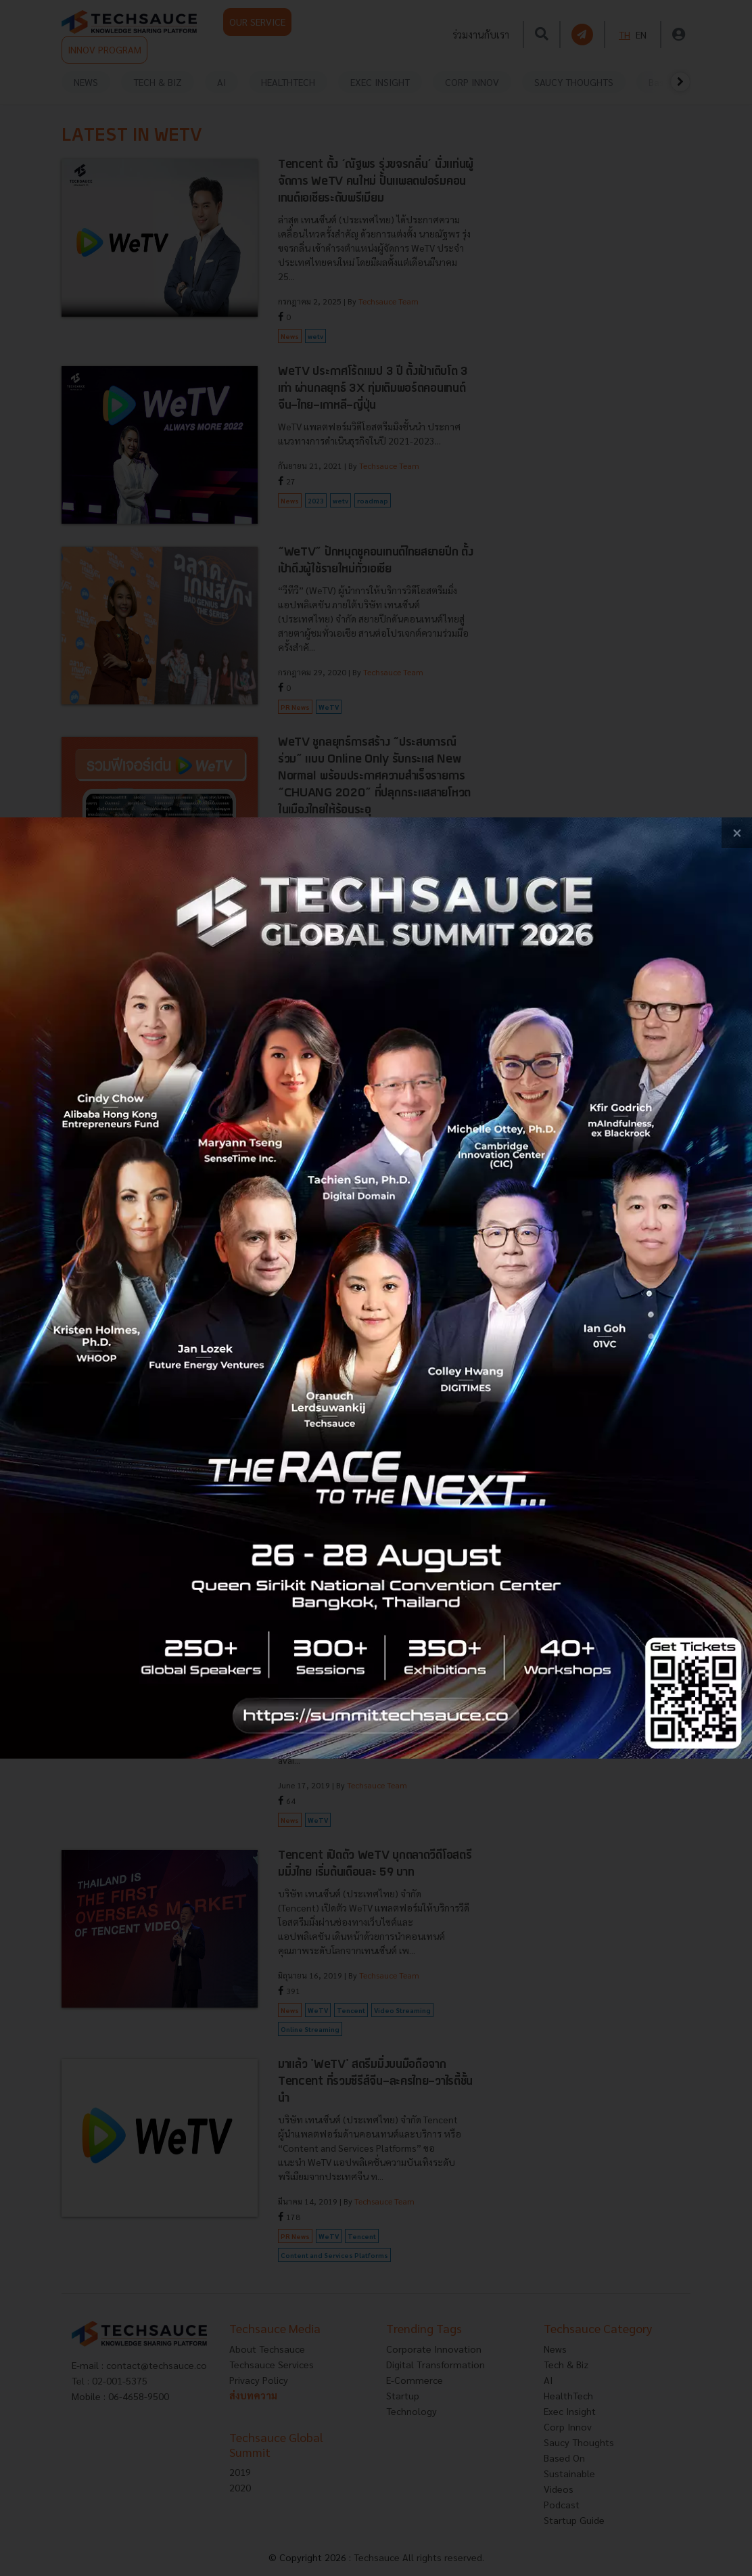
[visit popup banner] (376, 1288)
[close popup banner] (737, 832)
